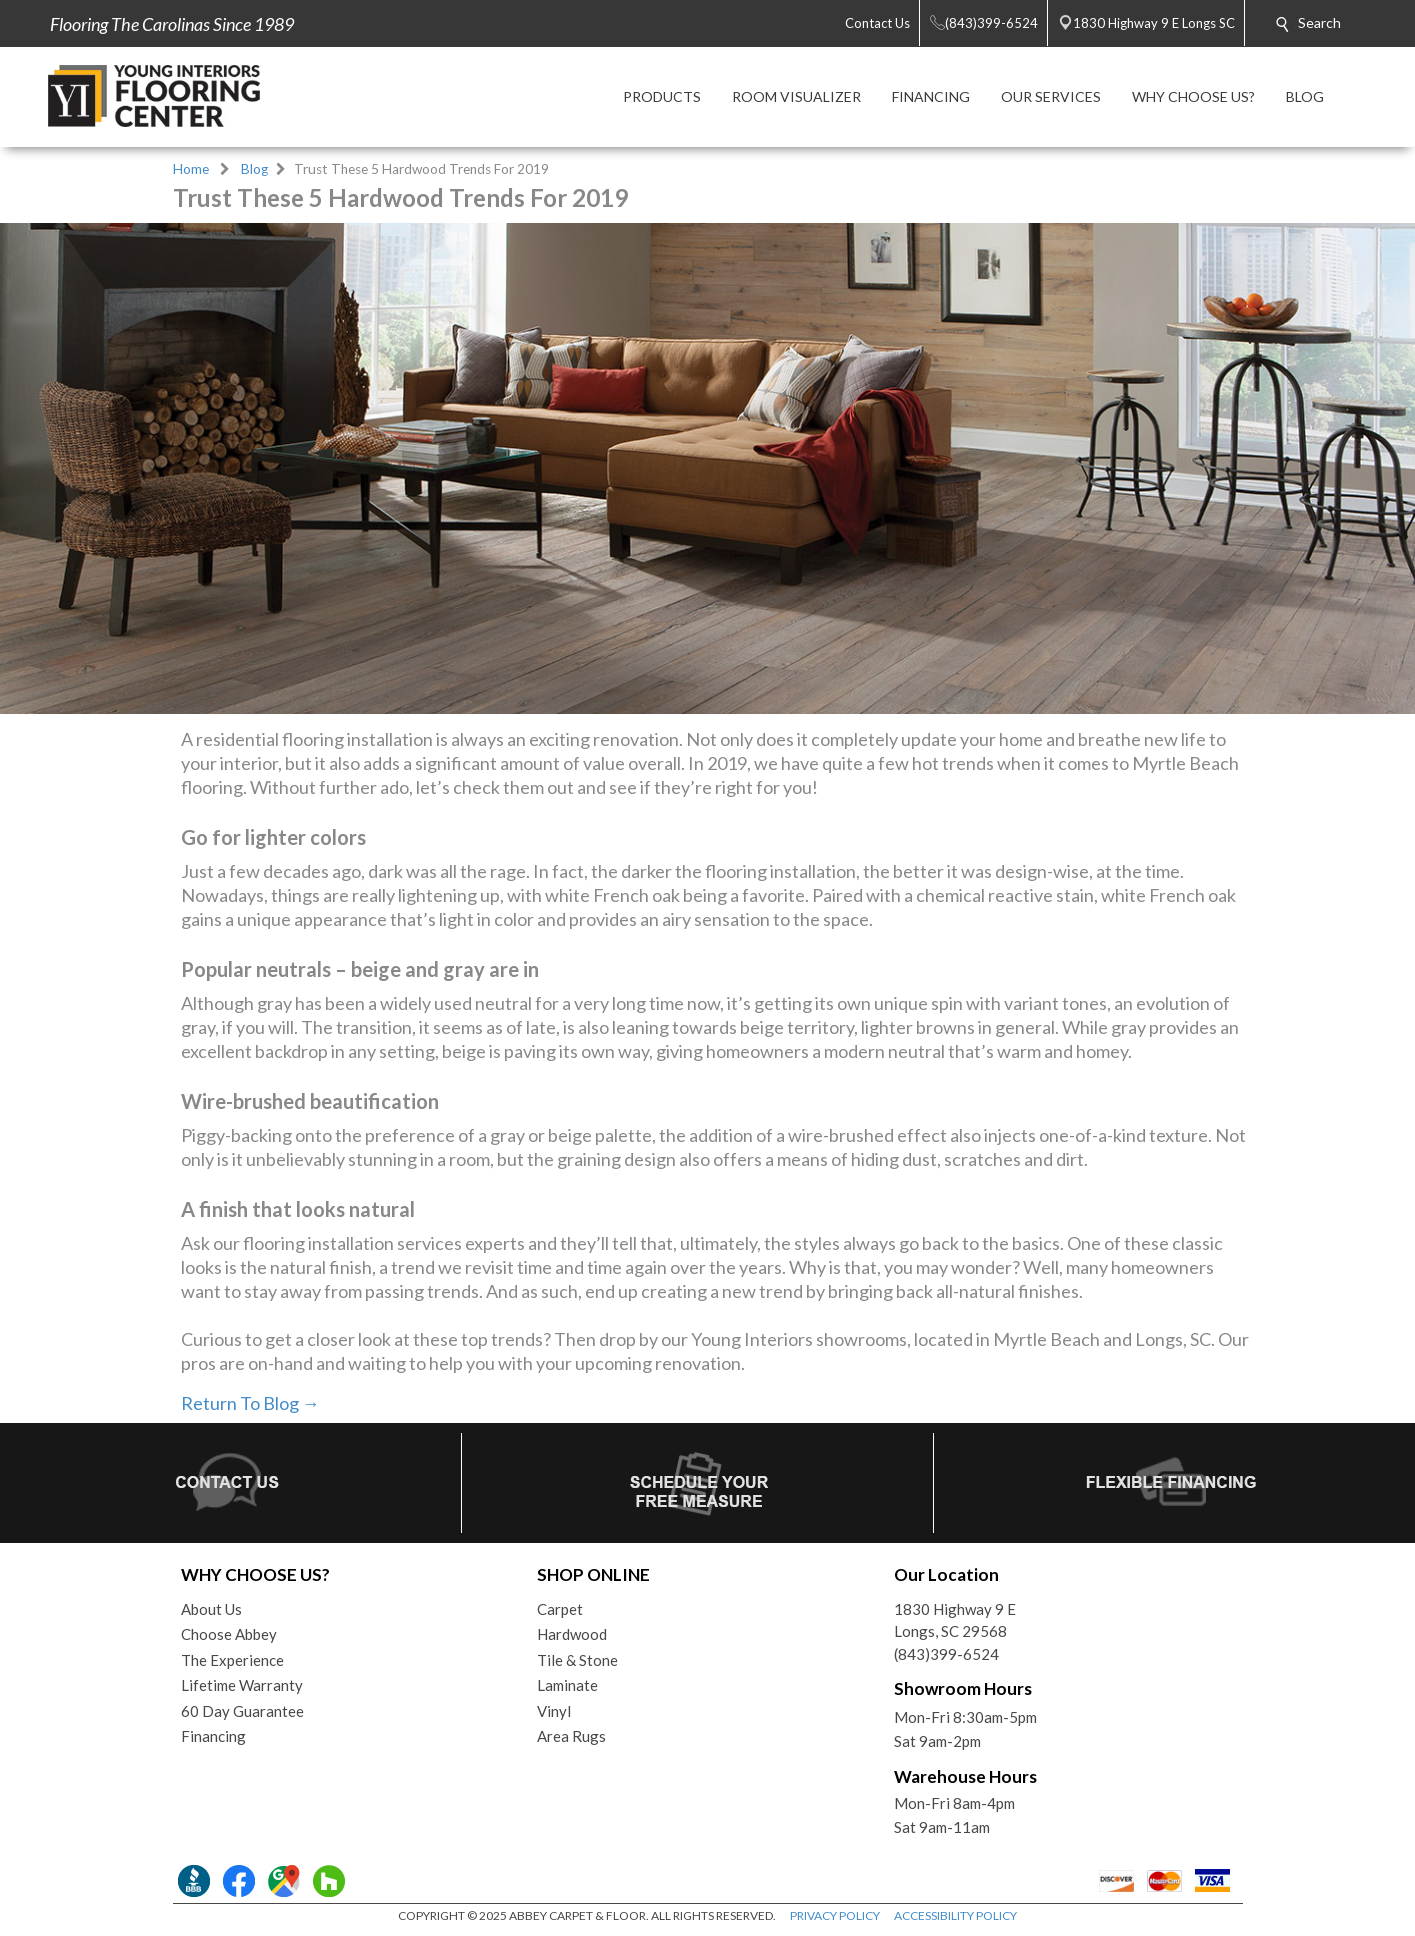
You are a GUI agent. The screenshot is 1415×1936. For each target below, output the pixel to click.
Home (191, 169)
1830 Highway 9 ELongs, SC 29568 (955, 1620)
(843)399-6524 (946, 1654)
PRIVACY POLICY (835, 1915)
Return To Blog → (250, 1403)
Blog (254, 169)
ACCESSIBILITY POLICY (955, 1915)
